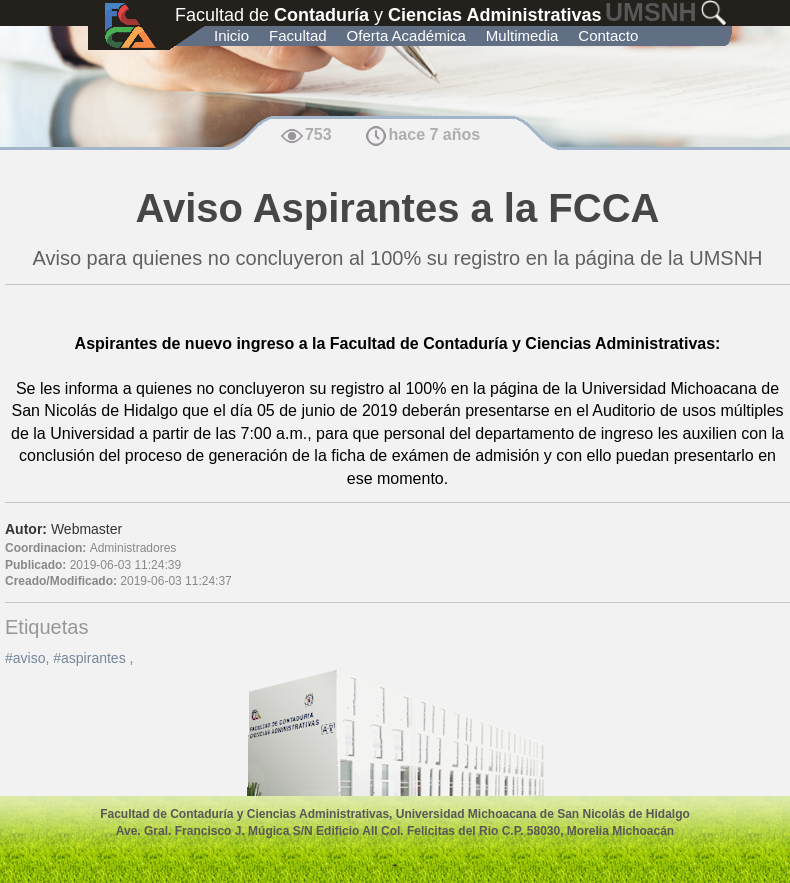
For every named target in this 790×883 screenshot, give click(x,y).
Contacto (608, 35)
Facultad (298, 35)
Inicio (231, 35)
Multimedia (522, 35)
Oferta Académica (406, 35)
